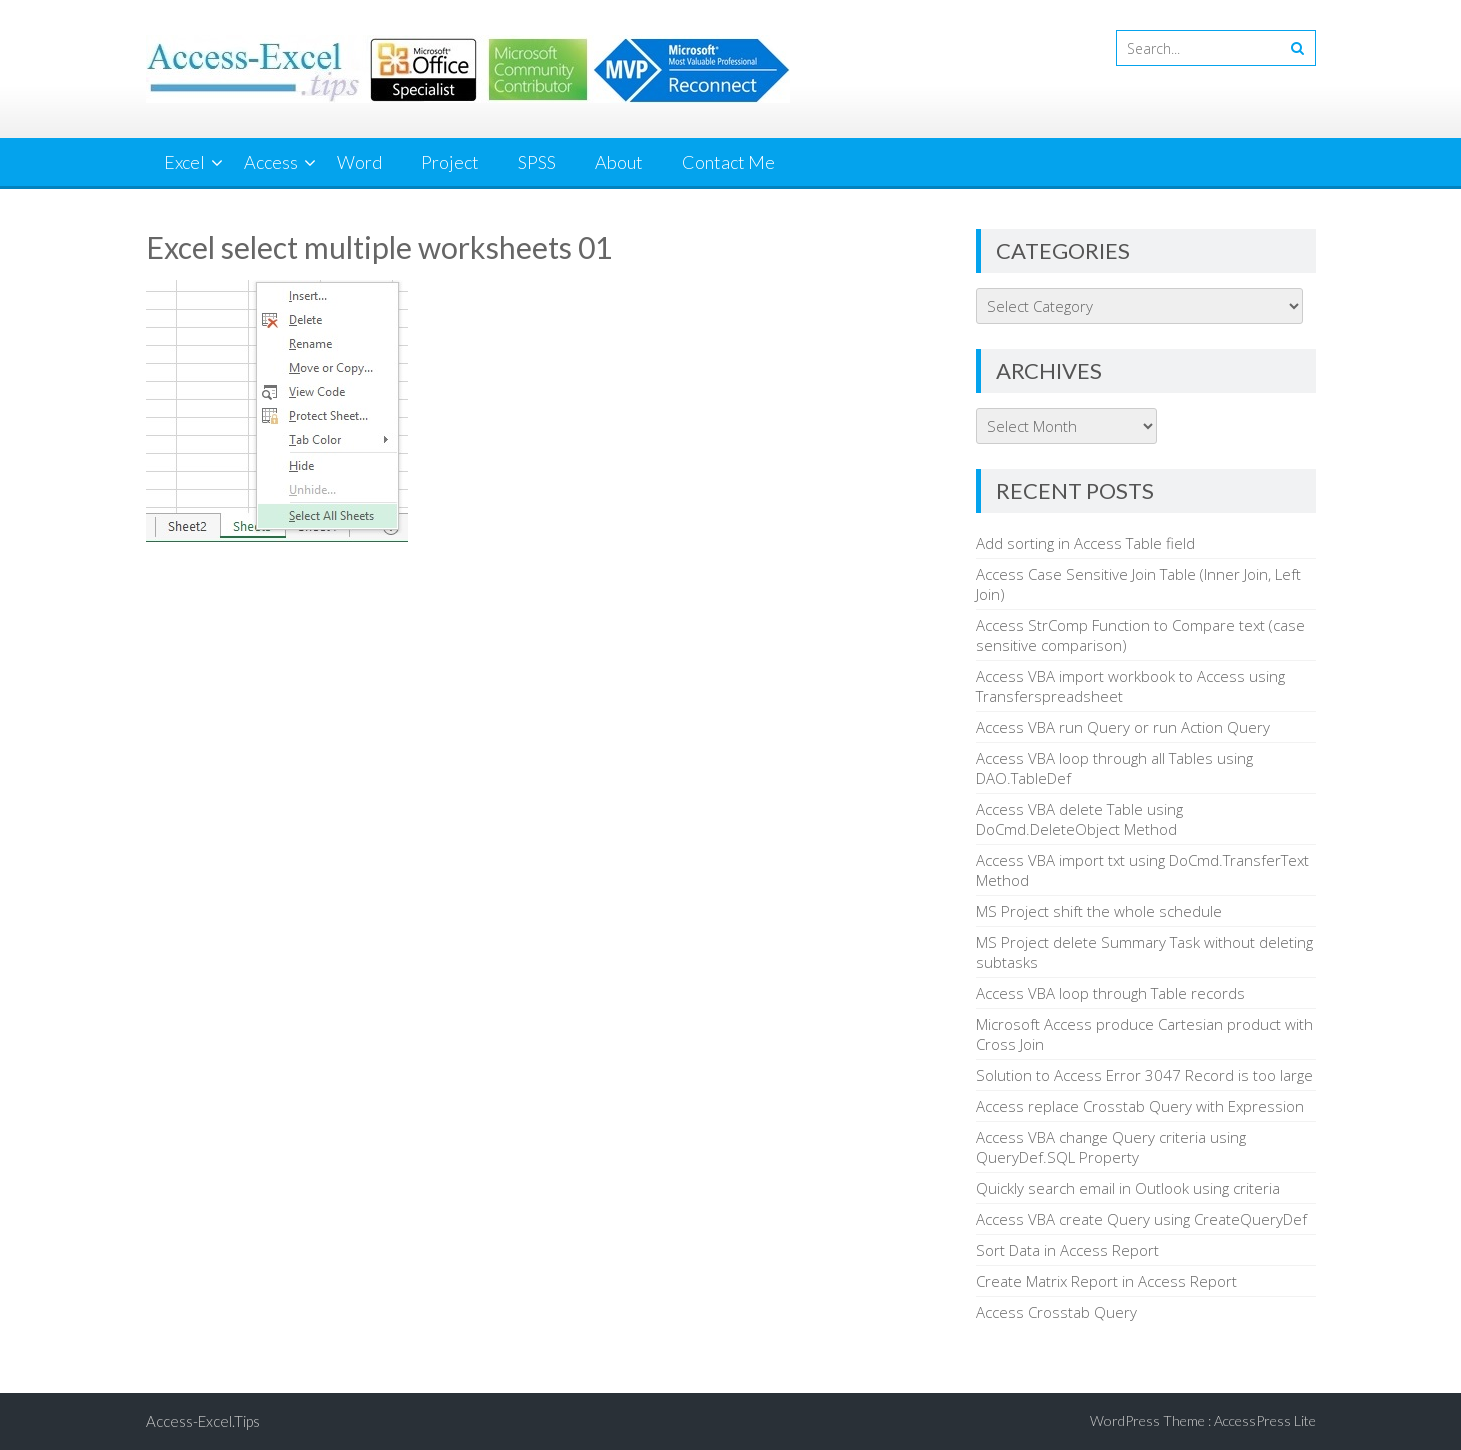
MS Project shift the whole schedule (1099, 911)
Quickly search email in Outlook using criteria (1128, 1188)
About (619, 162)
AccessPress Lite (1265, 1420)
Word (359, 162)
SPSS (537, 162)
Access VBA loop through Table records (1110, 993)
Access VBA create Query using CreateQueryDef (1141, 1219)
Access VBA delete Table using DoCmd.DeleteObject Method (1079, 819)
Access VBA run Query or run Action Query (1123, 727)
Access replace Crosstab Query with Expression (1140, 1106)
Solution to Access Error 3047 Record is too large (1144, 1075)
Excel (184, 162)
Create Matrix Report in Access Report (1106, 1281)
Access (271, 162)
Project (450, 162)
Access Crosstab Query (1056, 1312)
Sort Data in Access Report (1067, 1250)
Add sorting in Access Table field (1085, 543)
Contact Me (728, 162)
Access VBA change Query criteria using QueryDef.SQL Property (1111, 1147)
